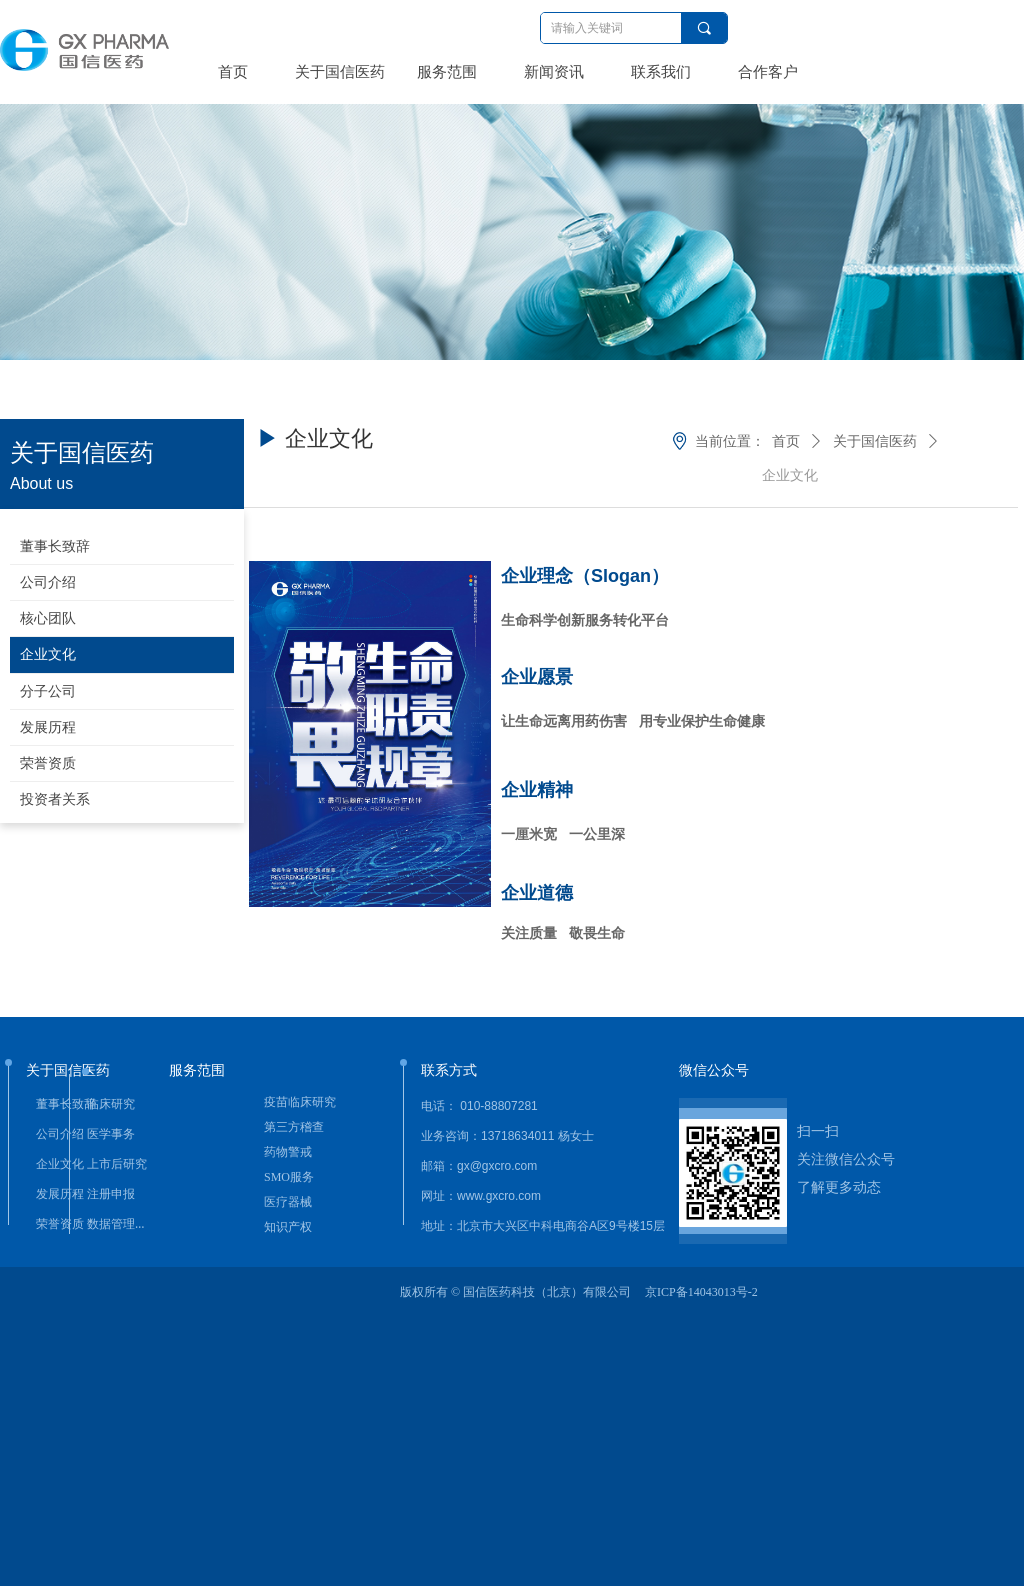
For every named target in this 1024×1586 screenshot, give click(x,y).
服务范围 (447, 72)
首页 (233, 72)
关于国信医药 (340, 72)
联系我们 (661, 72)
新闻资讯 (554, 72)
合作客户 (768, 72)
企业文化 (790, 475)
